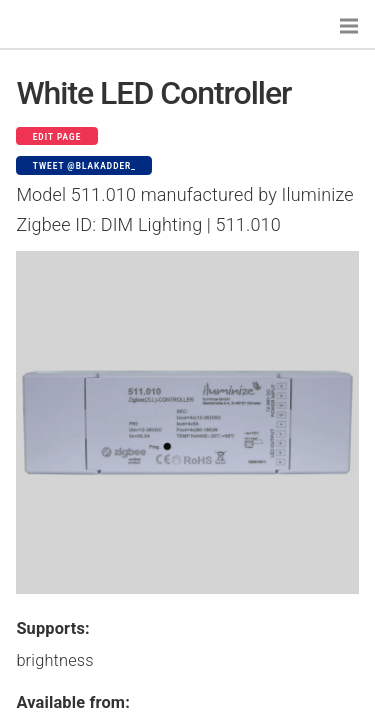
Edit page (57, 137)
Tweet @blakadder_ (84, 166)
